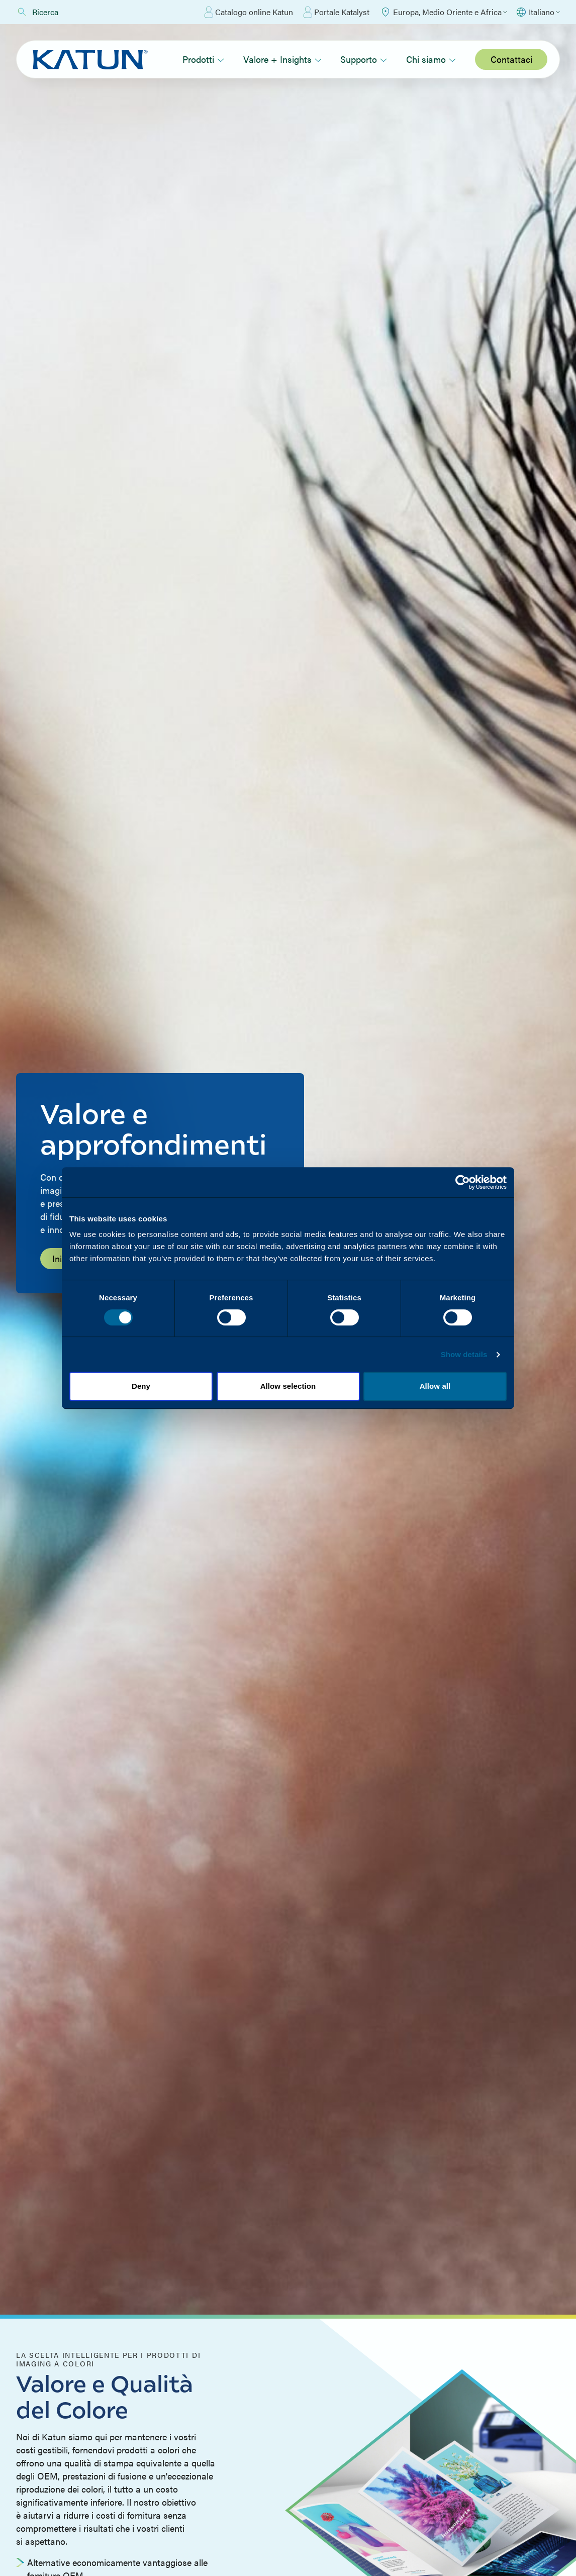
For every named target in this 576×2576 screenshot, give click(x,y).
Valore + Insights (282, 59)
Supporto (363, 59)
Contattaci (511, 59)
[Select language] (537, 12)
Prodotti (203, 59)
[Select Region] (443, 12)
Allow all (435, 1386)
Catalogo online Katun (248, 12)
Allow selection (288, 1386)
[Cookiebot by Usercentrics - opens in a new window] (463, 1182)
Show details (464, 1354)
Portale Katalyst (336, 12)
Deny (141, 1386)
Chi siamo (431, 59)
